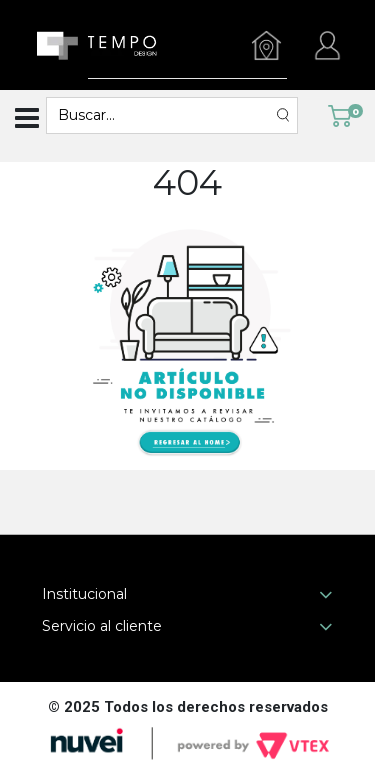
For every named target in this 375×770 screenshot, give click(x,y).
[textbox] (162, 115)
